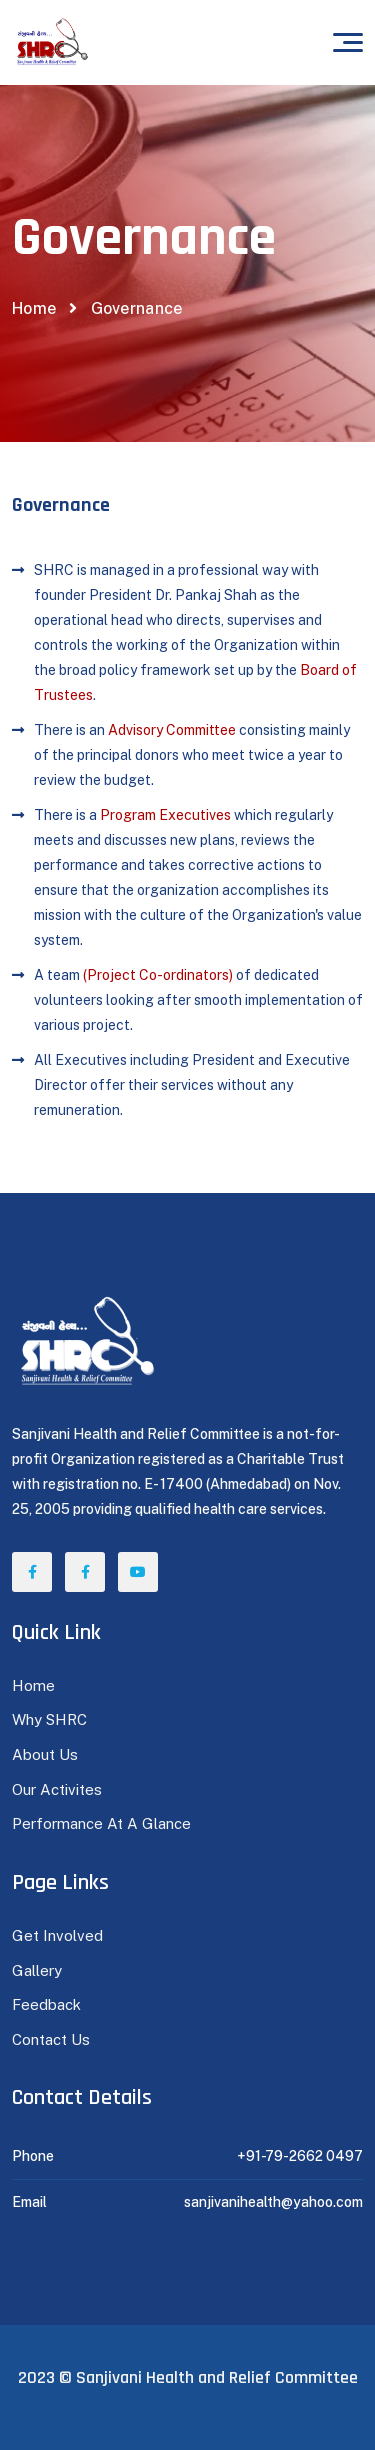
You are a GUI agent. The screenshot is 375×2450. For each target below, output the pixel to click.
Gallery (37, 1970)
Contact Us (51, 2039)
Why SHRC (49, 1719)
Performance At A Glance (101, 1823)
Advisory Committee (172, 730)
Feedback (46, 2004)
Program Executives (165, 815)
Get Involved (57, 1935)
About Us (45, 1754)
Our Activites (57, 1789)
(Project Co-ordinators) (158, 975)
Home (34, 308)
